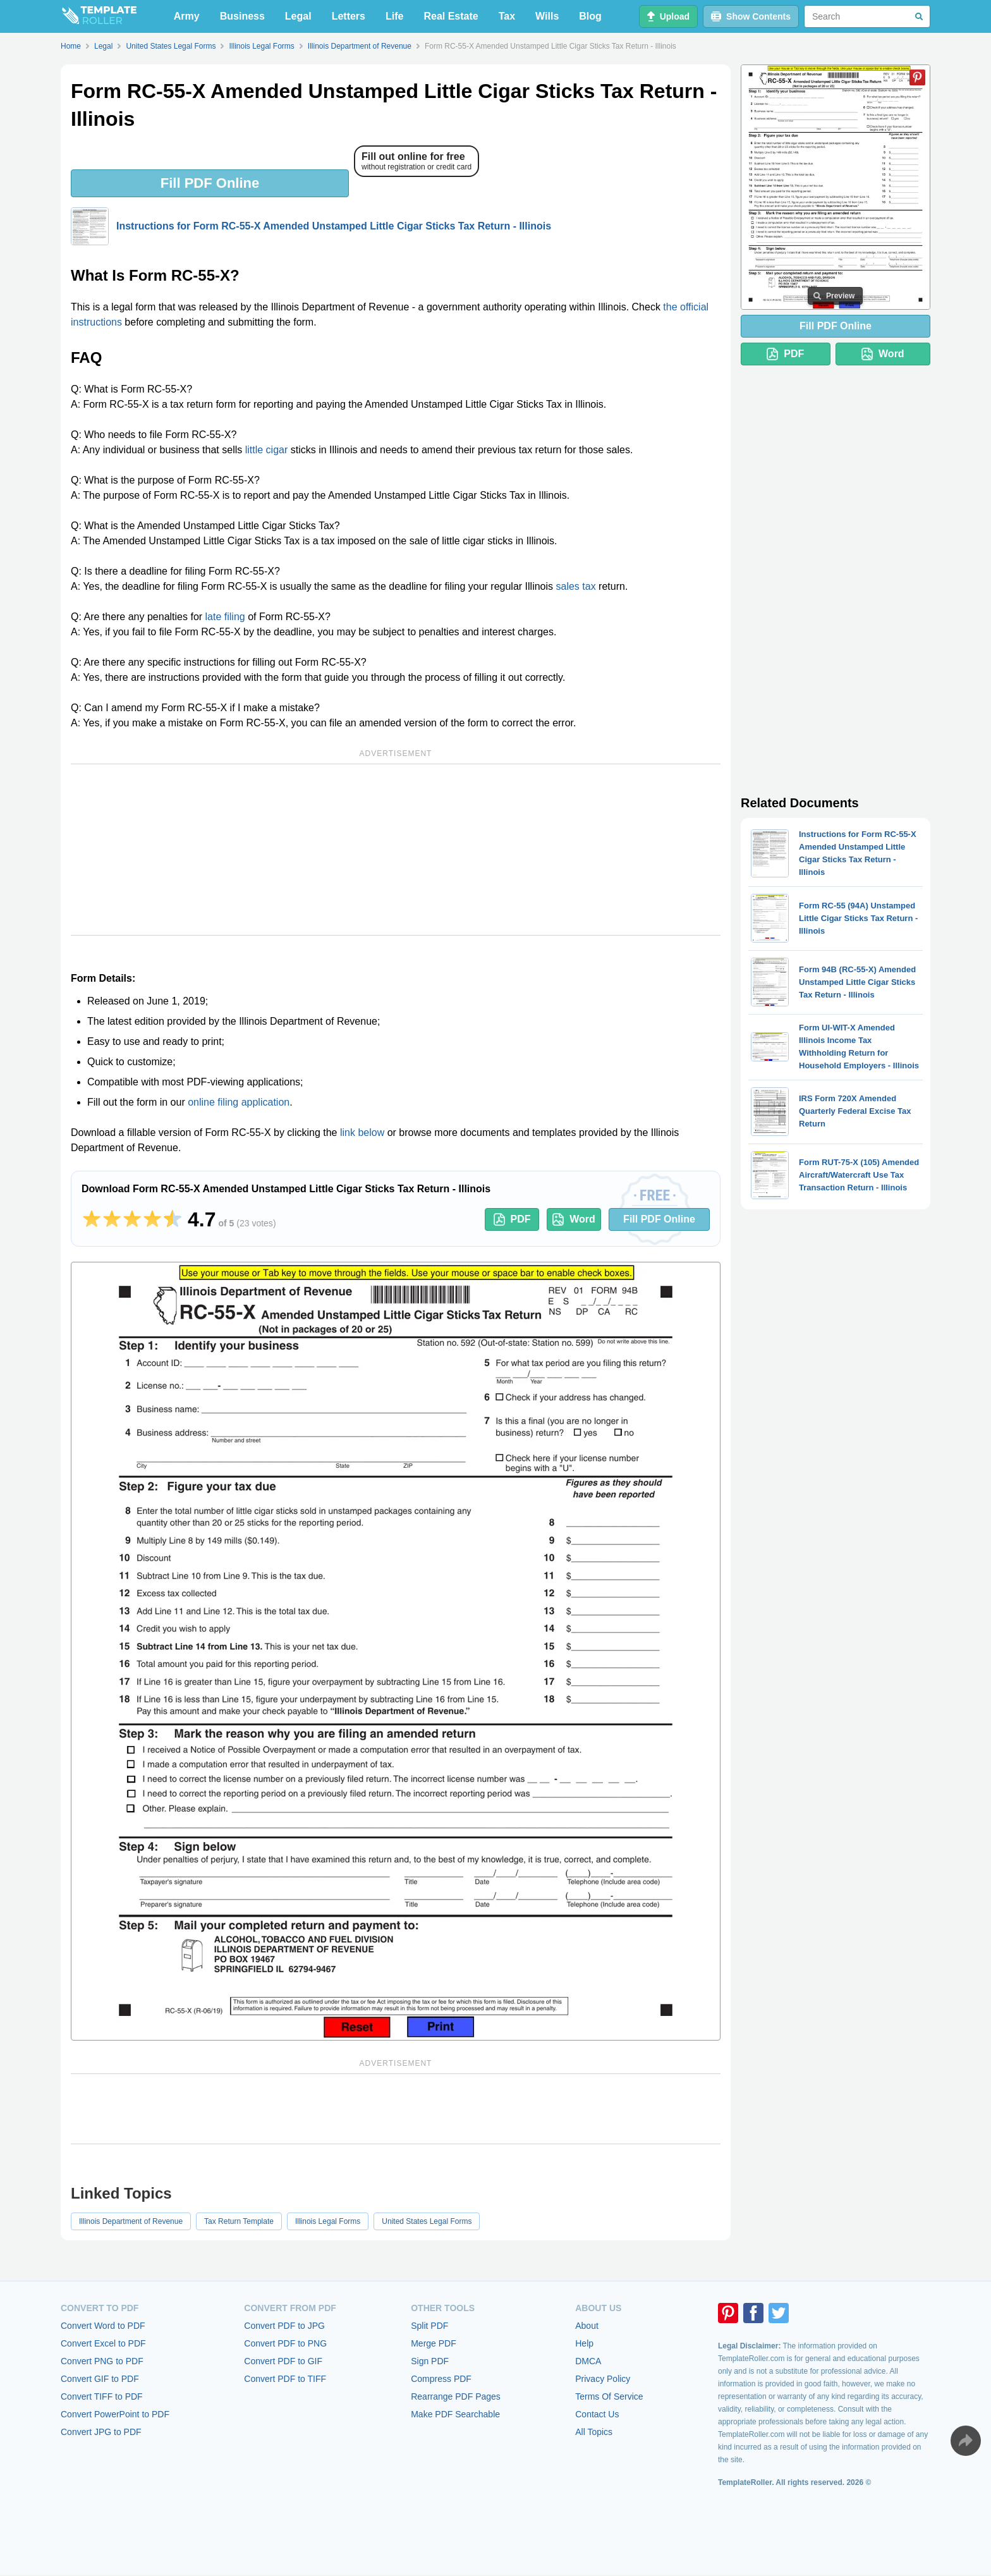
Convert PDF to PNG (285, 2343)
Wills (547, 16)
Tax (507, 16)
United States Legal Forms (426, 2221)
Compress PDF (441, 2379)
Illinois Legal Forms (327, 2221)
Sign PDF (430, 2361)
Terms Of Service (609, 2396)
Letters (348, 16)
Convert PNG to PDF (102, 2361)
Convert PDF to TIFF (285, 2379)
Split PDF (429, 2326)
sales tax (576, 586)
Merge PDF (433, 2343)
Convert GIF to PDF (100, 2379)
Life (394, 16)
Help (584, 2343)
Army (187, 16)
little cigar (266, 449)
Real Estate (450, 16)
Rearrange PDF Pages (456, 2396)
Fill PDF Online (210, 183)
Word (573, 1219)
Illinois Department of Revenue (131, 2221)
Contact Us (597, 2414)
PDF (512, 1219)
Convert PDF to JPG (284, 2326)
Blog (590, 16)
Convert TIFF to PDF (102, 2396)
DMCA (588, 2361)
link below (362, 1132)
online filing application (238, 1102)
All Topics (593, 2432)
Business (242, 16)
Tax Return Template (239, 2221)
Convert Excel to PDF (103, 2343)
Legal (298, 16)
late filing (225, 616)
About (587, 2326)
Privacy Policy (602, 2379)
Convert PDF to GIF (283, 2361)
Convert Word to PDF (103, 2326)
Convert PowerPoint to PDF (115, 2414)
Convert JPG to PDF (101, 2432)
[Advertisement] (395, 850)
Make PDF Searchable (455, 2414)
